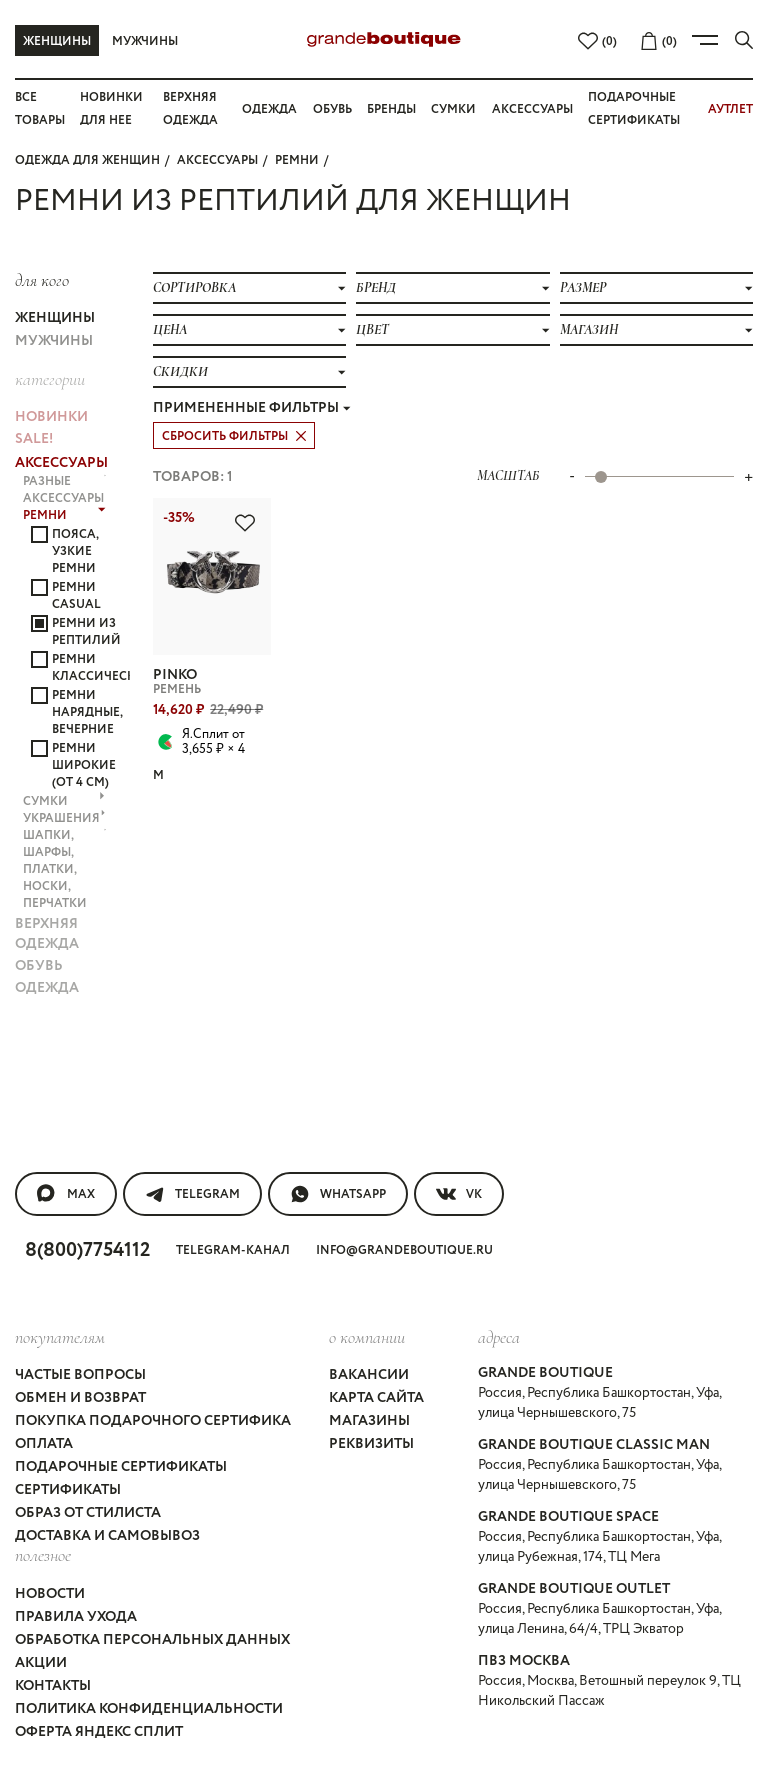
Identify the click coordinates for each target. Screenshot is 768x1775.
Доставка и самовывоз (107, 1536)
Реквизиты (371, 1444)
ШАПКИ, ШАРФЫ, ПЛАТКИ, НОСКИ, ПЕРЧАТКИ (64, 869)
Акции (41, 1663)
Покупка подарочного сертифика (153, 1421)
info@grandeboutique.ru (404, 1250)
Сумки (453, 109)
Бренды (391, 109)
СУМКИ (64, 801)
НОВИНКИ (51, 417)
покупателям (60, 1337)
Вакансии (369, 1375)
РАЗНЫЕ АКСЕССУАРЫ (64, 490)
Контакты (53, 1686)
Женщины (57, 41)
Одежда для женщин (87, 160)
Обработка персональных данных (152, 1640)
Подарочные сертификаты (121, 1467)
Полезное (43, 1555)
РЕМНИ (297, 160)
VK (459, 1194)
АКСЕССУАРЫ (217, 160)
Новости (50, 1594)
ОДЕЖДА (47, 988)
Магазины (369, 1421)
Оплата (44, 1444)
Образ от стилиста (88, 1513)
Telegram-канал (233, 1250)
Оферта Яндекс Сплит (99, 1732)
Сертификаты (68, 1490)
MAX (66, 1194)
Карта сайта (376, 1398)
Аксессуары (532, 109)
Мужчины (145, 41)
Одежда (269, 109)
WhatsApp (338, 1194)
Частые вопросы (80, 1375)
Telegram (192, 1194)
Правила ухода (76, 1617)
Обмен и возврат (80, 1398)
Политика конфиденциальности (149, 1709)
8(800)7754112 (87, 1250)
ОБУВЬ (39, 966)
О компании (367, 1337)
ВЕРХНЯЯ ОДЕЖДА (47, 934)
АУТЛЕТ (730, 109)
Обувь (332, 109)
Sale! (34, 439)
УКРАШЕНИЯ (64, 818)
